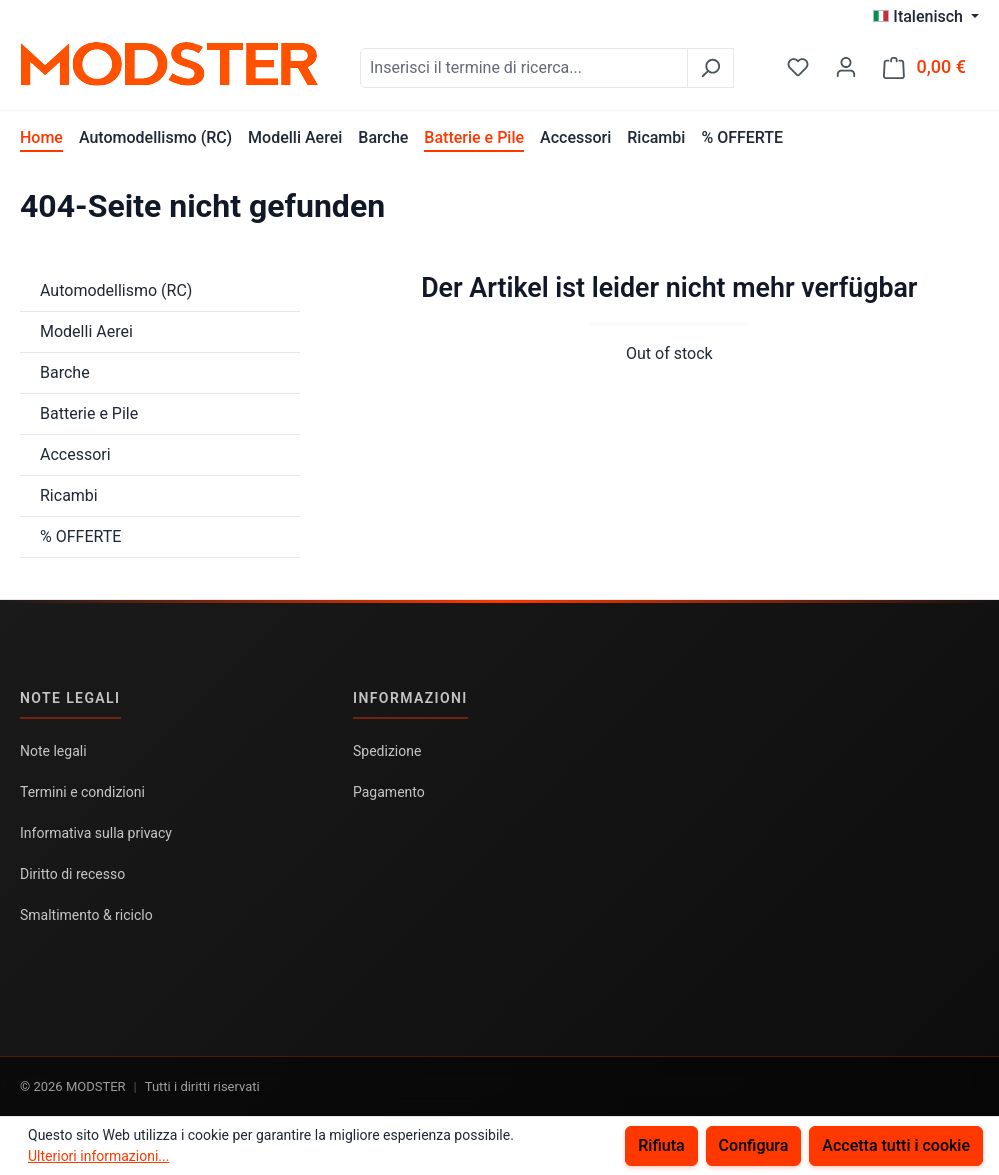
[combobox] (524, 68)
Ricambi (69, 495)
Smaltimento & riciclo (86, 915)
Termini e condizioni (82, 792)
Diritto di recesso (72, 874)
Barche (65, 372)
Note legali (70, 698)
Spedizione (387, 751)
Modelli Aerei (86, 331)
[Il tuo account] (846, 67)
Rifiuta (661, 1145)
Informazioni (410, 698)
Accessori (75, 454)
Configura (754, 1145)
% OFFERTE (80, 536)
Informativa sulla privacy (96, 833)
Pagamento (389, 792)
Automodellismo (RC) (116, 290)
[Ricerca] (710, 68)
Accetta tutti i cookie (896, 1145)
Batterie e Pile (89, 413)
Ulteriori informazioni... (98, 1156)
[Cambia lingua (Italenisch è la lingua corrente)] (926, 17)
